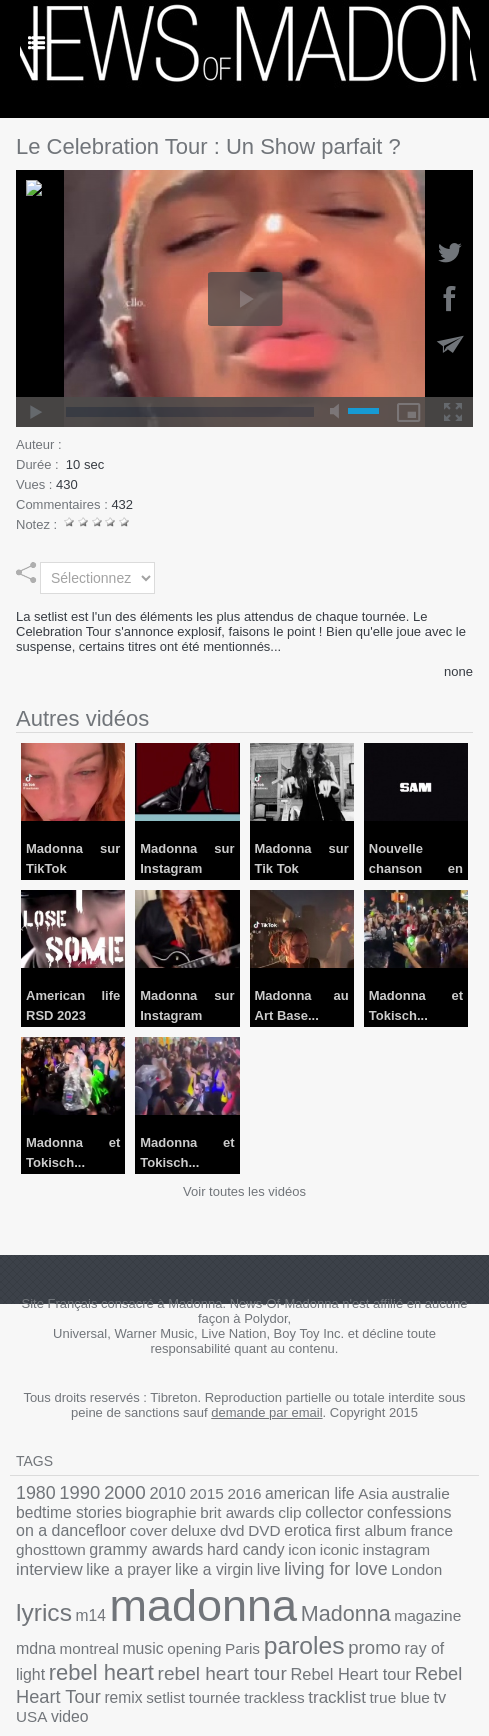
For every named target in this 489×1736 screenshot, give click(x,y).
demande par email (266, 1412)
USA (455, 1649)
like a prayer (313, 1541)
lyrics (181, 1577)
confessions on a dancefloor (357, 1509)
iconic (132, 1541)
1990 (72, 1491)
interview (244, 1541)
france (280, 1525)
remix (155, 1649)
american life (274, 1492)
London (131, 1579)
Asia (329, 1492)
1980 (33, 1491)
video (32, 1665)
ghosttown (333, 1525)
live (435, 1541)
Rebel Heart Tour (75, 1648)
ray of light (96, 1630)
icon (99, 1541)
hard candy (49, 1541)
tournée (235, 1649)
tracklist (342, 1649)
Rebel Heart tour (395, 1630)
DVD (134, 1525)
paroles (411, 1605)
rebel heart (177, 1628)
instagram (181, 1541)
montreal (222, 1607)
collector (242, 1509)
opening (315, 1607)
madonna (320, 1570)
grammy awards (416, 1525)
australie (370, 1492)
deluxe (71, 1525)
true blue (397, 1649)
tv (432, 1649)
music (270, 1607)
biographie (91, 1509)
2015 (183, 1492)
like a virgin (387, 1541)
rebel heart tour (283, 1629)
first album (228, 1525)
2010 (149, 1492)
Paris (357, 1607)
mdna (176, 1607)
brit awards (157, 1509)
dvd (105, 1525)
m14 (222, 1579)
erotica (172, 1525)
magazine (127, 1607)
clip (203, 1509)
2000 (111, 1491)
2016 (216, 1492)
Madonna (55, 1605)
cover (32, 1525)
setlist (192, 1649)
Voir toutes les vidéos (244, 1191)
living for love (61, 1578)
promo (39, 1629)
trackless (287, 1649)
